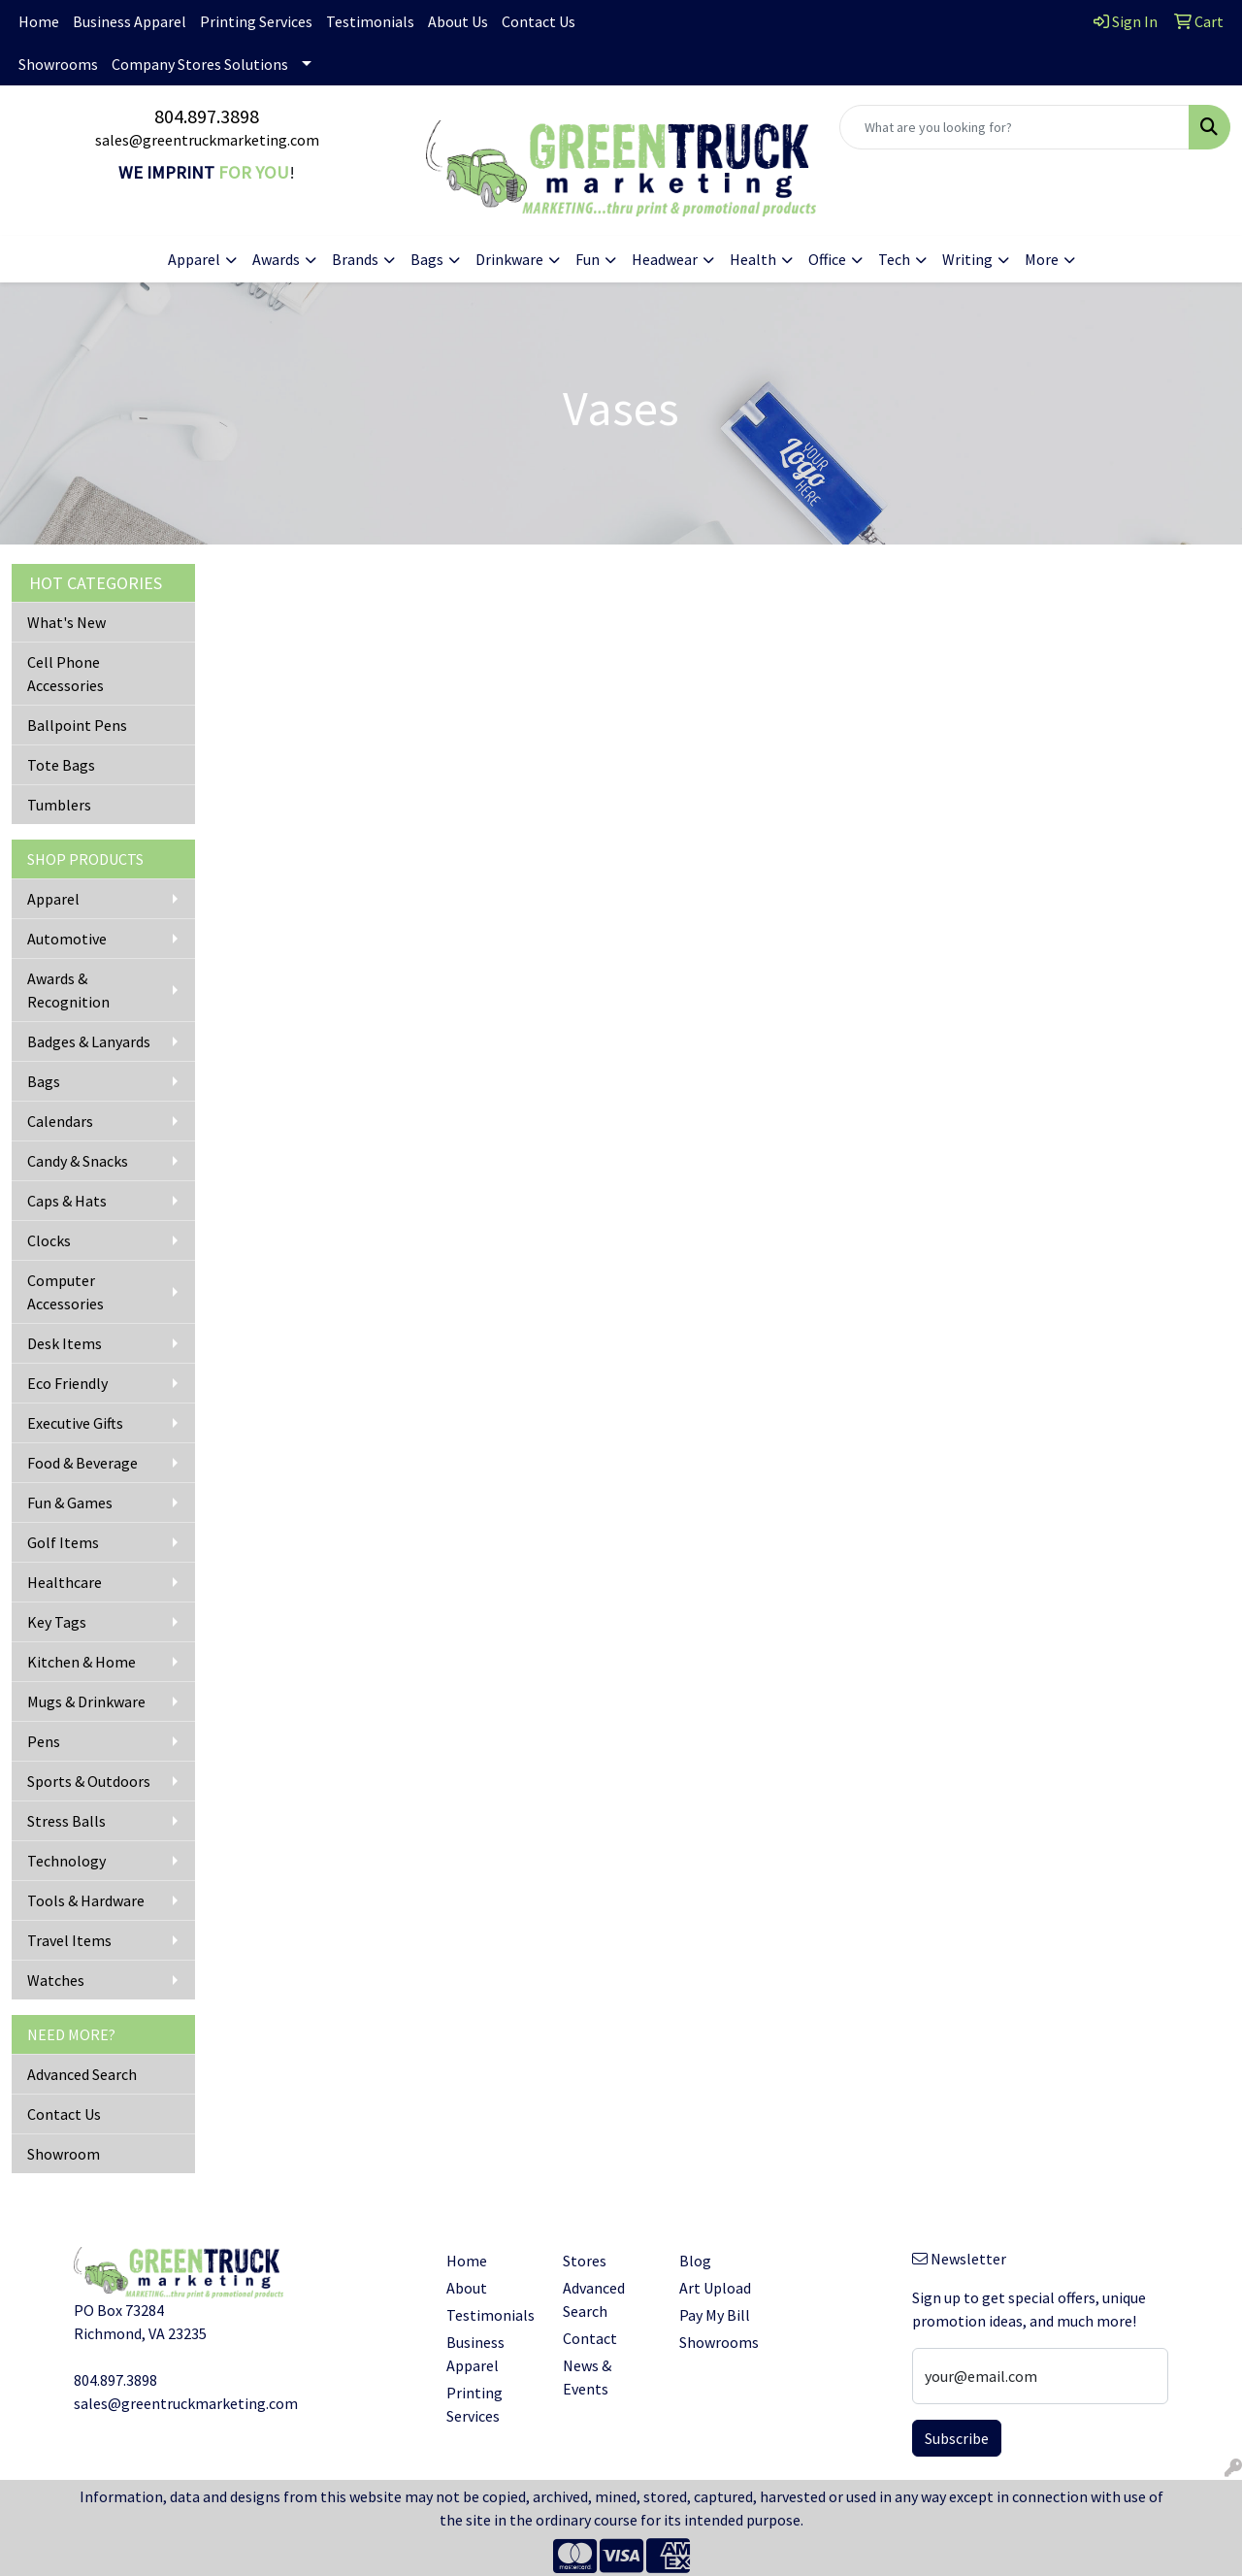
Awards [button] (276, 259)
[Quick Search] (1014, 127)
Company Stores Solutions (200, 64)
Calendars (60, 1121)
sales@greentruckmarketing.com (207, 139)
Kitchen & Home (81, 1661)
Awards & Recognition (68, 990)
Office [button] (827, 259)
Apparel (53, 898)
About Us (458, 21)
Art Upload (715, 2287)
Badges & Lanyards (88, 1041)
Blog (695, 2260)
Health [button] (753, 259)
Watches (55, 1980)
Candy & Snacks (77, 1161)
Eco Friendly (67, 1383)
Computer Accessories (65, 1292)
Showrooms (58, 64)
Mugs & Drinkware (86, 1701)
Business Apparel (129, 21)
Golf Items (63, 1542)
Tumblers (59, 804)
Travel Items (69, 1940)
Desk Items (64, 1343)
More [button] (1042, 259)
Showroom (63, 2153)
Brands (355, 259)
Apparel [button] (194, 259)
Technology (66, 1860)
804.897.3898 (206, 116)
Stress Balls (66, 1821)
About (466, 2287)
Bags (43, 1081)
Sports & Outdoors (88, 1781)
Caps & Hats (67, 1200)
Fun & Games (70, 1502)
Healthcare (64, 1582)
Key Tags (56, 1622)
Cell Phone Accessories (65, 673)
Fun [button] (587, 259)
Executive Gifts (75, 1423)
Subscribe (957, 2438)
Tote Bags (61, 765)
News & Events (587, 2377)
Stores (584, 2260)
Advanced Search (82, 2074)
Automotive (67, 938)
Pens (43, 1741)
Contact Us (538, 21)
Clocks (49, 1240)
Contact (590, 2338)
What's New (66, 622)
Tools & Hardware (86, 1900)
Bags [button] (426, 259)
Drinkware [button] (509, 259)
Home (38, 21)
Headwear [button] (665, 259)
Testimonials (370, 21)
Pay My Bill (714, 2315)
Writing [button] (967, 259)
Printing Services (256, 21)
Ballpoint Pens (77, 725)
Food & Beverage (82, 1462)
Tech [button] (894, 259)
